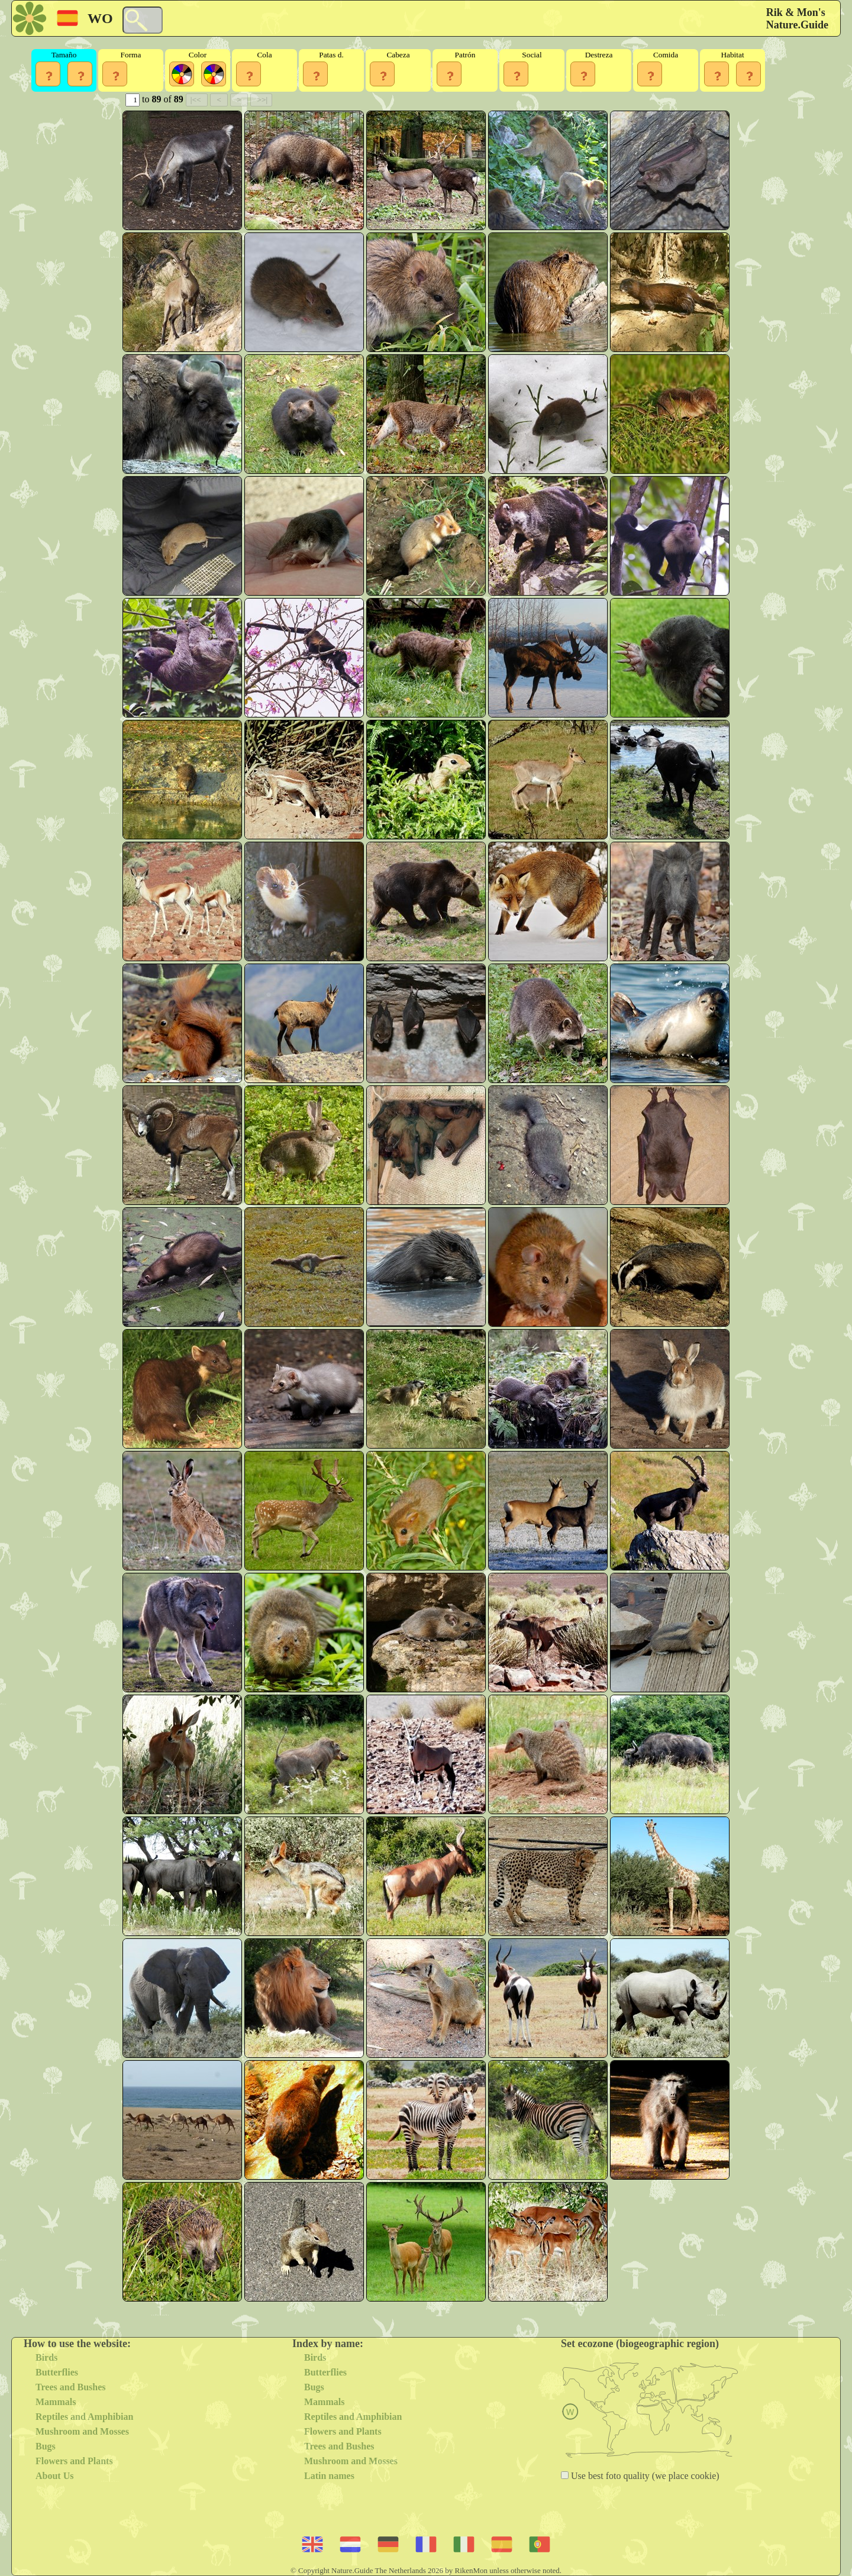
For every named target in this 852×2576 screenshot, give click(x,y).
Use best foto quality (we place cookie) (644, 2476)
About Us (54, 2476)
